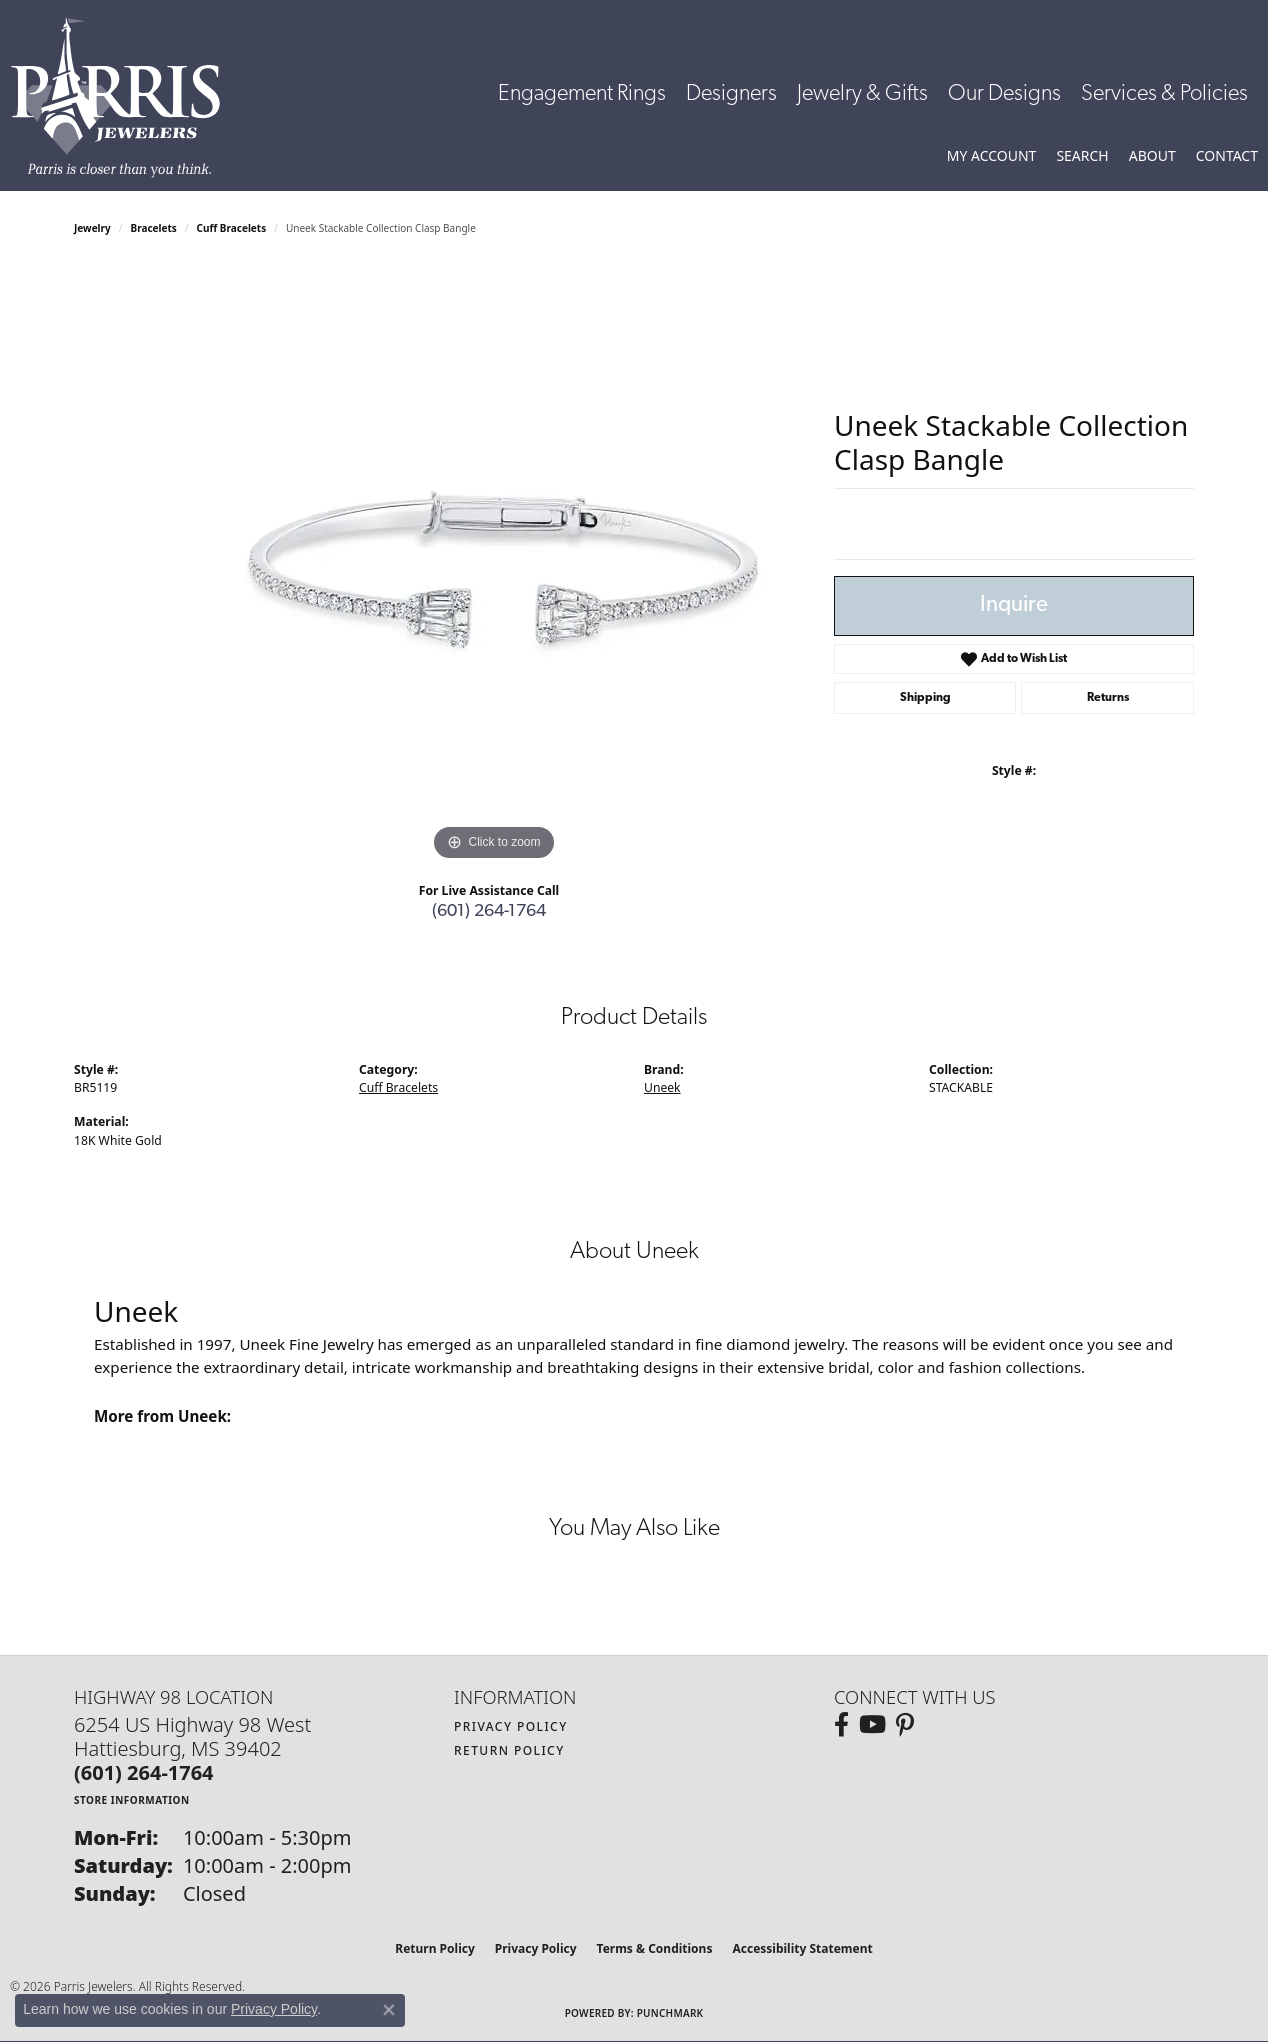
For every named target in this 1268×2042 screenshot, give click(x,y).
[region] (494, 566)
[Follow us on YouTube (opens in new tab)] (872, 1725)
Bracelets (154, 228)
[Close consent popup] (389, 2010)
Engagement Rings (582, 94)
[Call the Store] (144, 1772)
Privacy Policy (511, 1726)
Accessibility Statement (802, 1948)
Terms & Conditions (655, 1948)
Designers (731, 94)
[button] (992, 156)
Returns (1108, 698)
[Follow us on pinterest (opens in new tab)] (905, 1725)
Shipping (925, 698)
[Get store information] (132, 1799)
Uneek (662, 1087)
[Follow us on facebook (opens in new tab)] (841, 1725)
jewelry (92, 228)
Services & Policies (1164, 94)
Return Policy (509, 1750)
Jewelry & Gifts (862, 94)
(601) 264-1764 (489, 911)
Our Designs (1004, 94)
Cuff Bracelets (232, 228)
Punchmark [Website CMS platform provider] (670, 2013)
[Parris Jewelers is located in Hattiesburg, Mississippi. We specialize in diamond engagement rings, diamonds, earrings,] (125, 97)
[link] (1227, 156)
